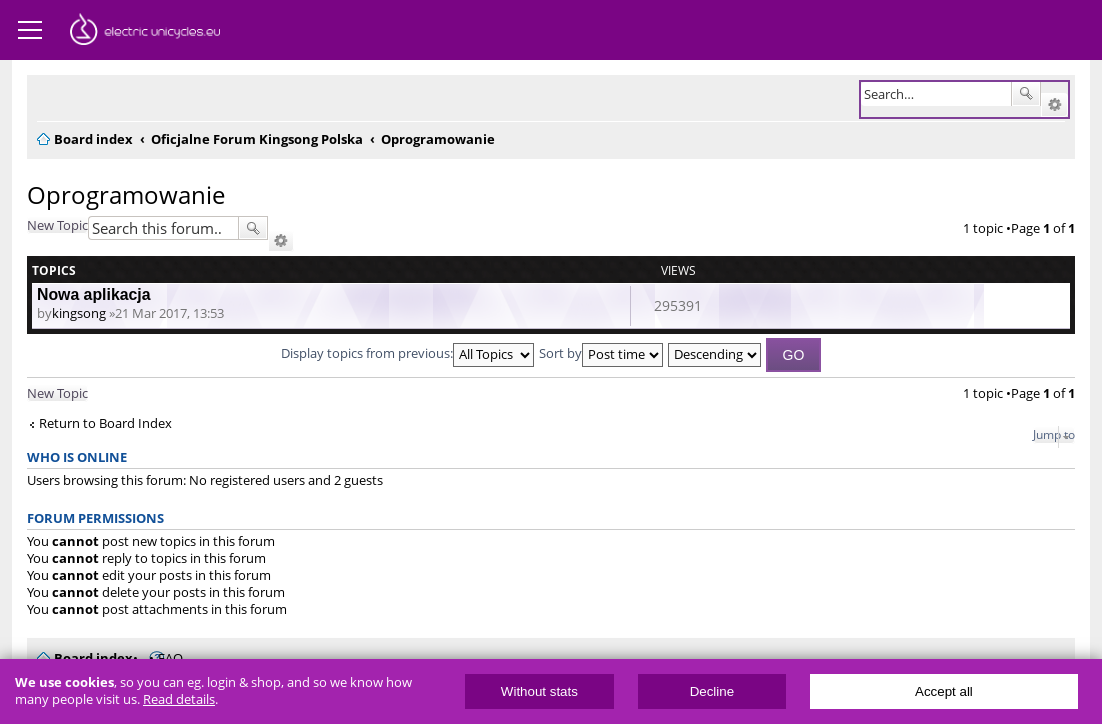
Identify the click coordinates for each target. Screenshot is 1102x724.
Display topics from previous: (407, 353)
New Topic (57, 225)
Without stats (539, 691)
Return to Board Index (105, 423)
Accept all (944, 691)
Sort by (601, 353)
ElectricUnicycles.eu (145, 32)
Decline (712, 691)
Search (1026, 94)
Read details (179, 699)
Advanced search (1054, 105)
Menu (30, 30)
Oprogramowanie (126, 194)
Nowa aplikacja (94, 294)
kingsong (79, 313)
